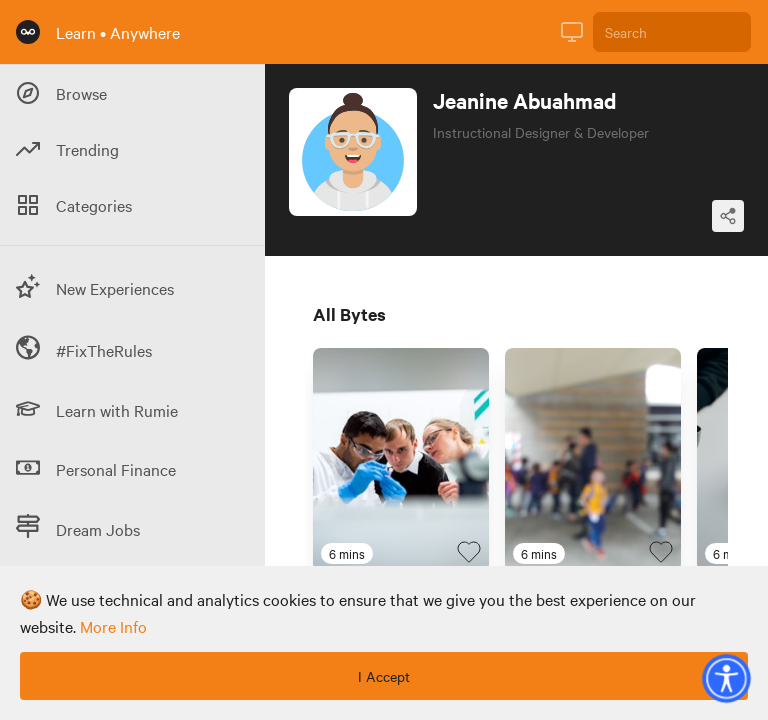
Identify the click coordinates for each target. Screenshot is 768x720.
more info (113, 626)
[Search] (672, 32)
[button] (726, 678)
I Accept (384, 676)
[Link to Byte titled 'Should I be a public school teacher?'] (593, 460)
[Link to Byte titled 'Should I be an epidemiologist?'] (401, 460)
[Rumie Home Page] (28, 32)
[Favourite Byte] (469, 552)
